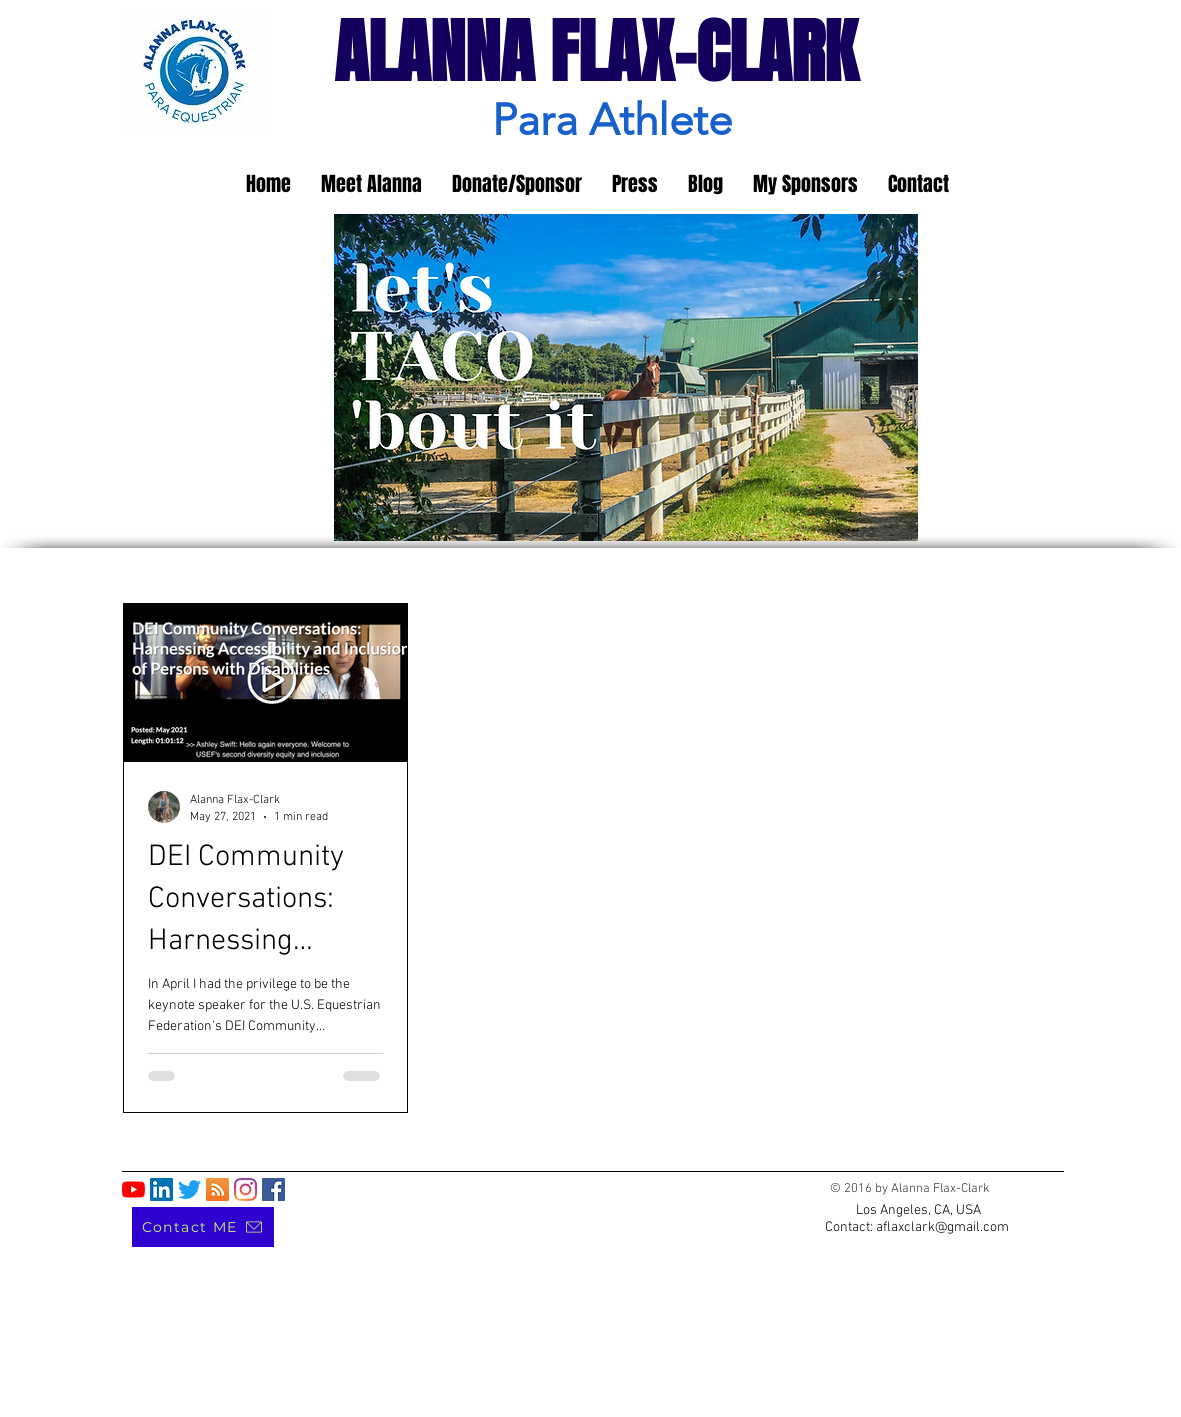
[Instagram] (245, 1189)
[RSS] (217, 1189)
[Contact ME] (203, 1227)
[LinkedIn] (161, 1189)
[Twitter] (189, 1189)
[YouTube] (133, 1189)
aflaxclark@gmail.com (942, 1227)
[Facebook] (273, 1189)
